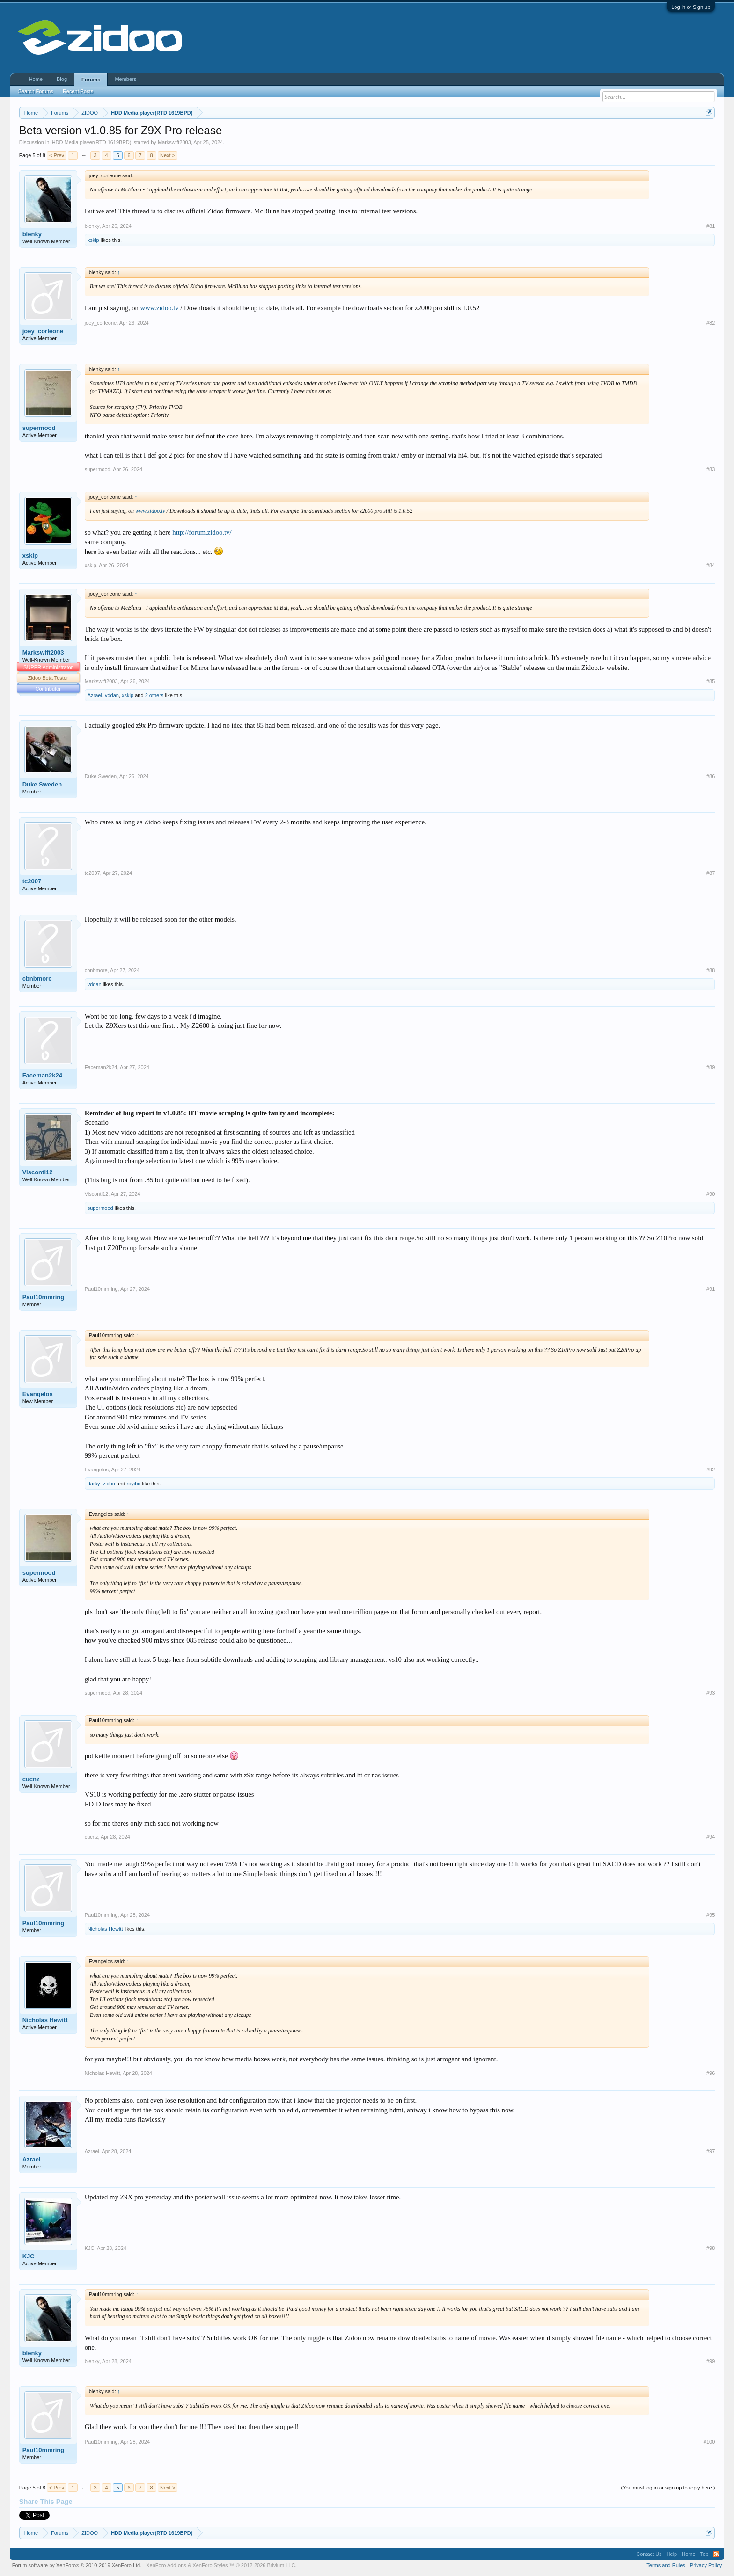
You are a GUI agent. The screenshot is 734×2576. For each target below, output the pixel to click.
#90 (710, 1194)
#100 (709, 2442)
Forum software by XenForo (77, 2565)
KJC (28, 2256)
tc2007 (31, 881)
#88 (710, 970)
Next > (167, 155)
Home (36, 79)
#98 (710, 2248)
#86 (710, 776)
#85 (710, 681)
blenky (32, 234)
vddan (112, 695)
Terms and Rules (665, 2565)
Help (672, 2554)
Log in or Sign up (690, 7)
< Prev (56, 155)
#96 (710, 2073)
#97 (710, 2151)
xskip (93, 240)
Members (125, 79)
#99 (710, 2361)
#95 (710, 1915)
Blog (62, 79)
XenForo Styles (210, 2565)
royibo (133, 1483)
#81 (710, 226)
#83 (710, 469)
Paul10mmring (43, 1297)
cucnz (31, 1779)
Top (704, 2554)
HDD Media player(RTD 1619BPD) (92, 142)
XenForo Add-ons (166, 2565)
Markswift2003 (174, 142)
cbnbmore (37, 978)
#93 (710, 1693)
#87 (710, 873)
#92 (710, 1469)
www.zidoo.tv (159, 308)
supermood (39, 427)
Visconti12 (37, 1172)
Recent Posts (78, 91)
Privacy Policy (706, 2565)
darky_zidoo (101, 1483)
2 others (154, 695)
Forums (90, 79)
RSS (716, 2554)
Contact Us (648, 2554)
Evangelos (37, 1393)
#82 (710, 323)
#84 (710, 565)
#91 (710, 1289)
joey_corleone (42, 331)
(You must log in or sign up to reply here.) (668, 2487)
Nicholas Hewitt (105, 1929)
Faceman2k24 (42, 1075)
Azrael (95, 695)
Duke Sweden (42, 784)
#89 (710, 1067)
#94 (710, 1837)
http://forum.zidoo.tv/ (201, 532)
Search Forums (35, 91)
